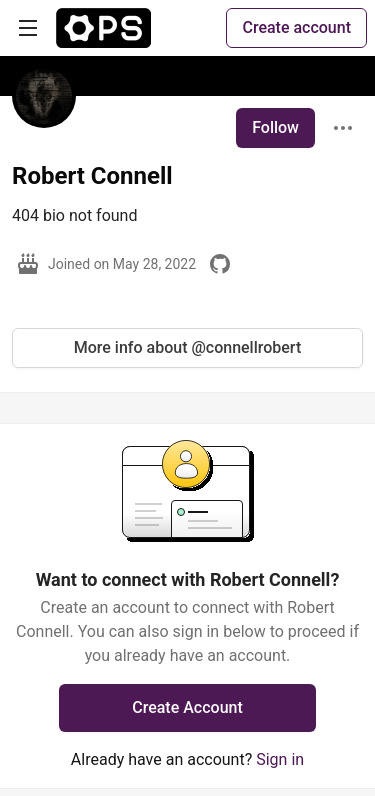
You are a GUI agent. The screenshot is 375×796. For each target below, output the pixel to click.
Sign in (280, 759)
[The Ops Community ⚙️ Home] (103, 28)
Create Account (187, 707)
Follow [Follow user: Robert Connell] (275, 127)
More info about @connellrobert (188, 347)
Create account (296, 27)
